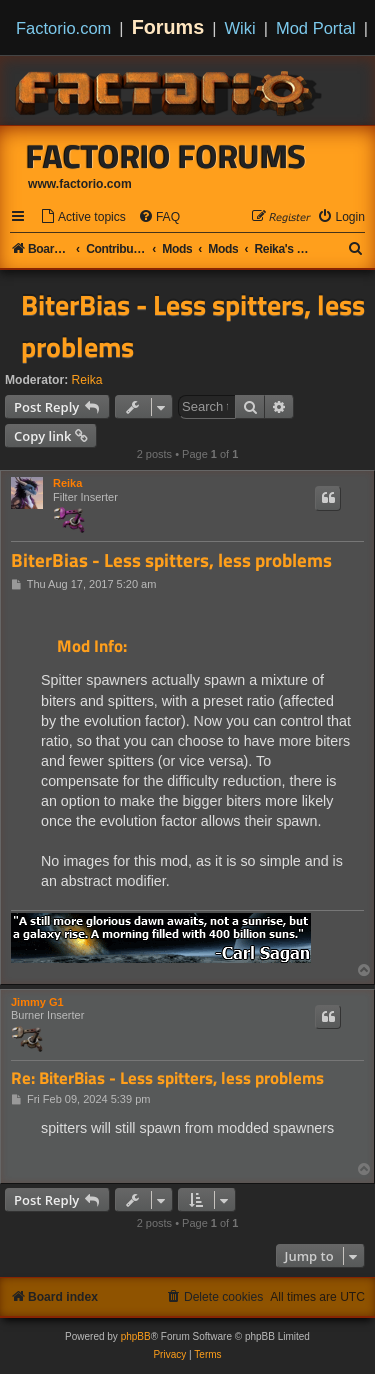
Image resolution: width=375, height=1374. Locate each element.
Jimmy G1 (37, 1002)
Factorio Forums (166, 156)
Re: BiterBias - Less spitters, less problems (167, 1078)
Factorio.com (63, 28)
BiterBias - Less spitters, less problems (193, 326)
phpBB (136, 1336)
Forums (168, 27)
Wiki (240, 28)
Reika (87, 380)
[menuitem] (83, 217)
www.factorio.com (80, 184)
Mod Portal (316, 28)
